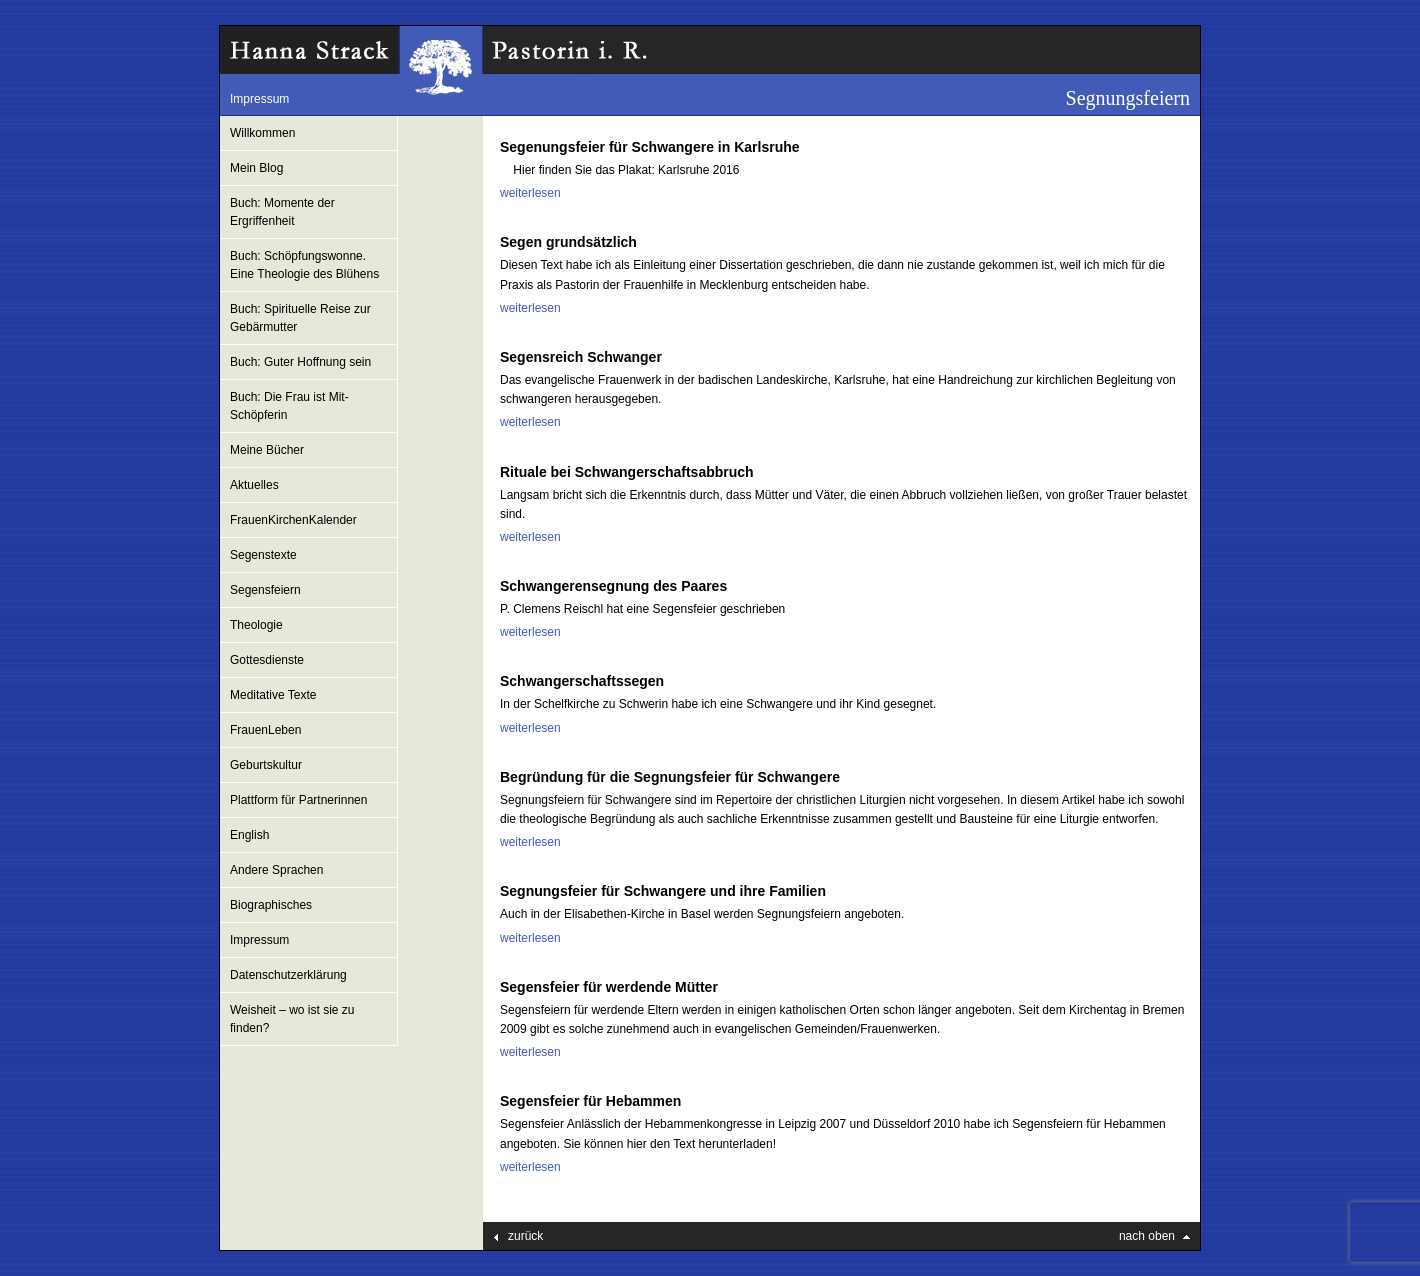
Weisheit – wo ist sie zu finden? (292, 1019)
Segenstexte (263, 555)
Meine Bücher (267, 450)
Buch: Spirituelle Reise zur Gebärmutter (300, 318)
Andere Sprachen (276, 870)
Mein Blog (256, 168)
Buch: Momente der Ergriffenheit (282, 212)
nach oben (1147, 1236)
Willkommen (262, 133)
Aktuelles (254, 485)
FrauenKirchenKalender (293, 520)
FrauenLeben (265, 730)
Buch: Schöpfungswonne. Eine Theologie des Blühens (304, 265)
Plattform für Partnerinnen (298, 800)
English (249, 835)
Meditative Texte (273, 695)
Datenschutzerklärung (288, 975)
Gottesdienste (267, 660)
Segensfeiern (265, 590)
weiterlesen (530, 193)
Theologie (256, 625)
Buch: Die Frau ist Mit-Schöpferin (289, 406)
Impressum (259, 99)
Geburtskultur (266, 765)
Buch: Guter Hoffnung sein (300, 362)
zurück (525, 1236)
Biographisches (271, 905)
